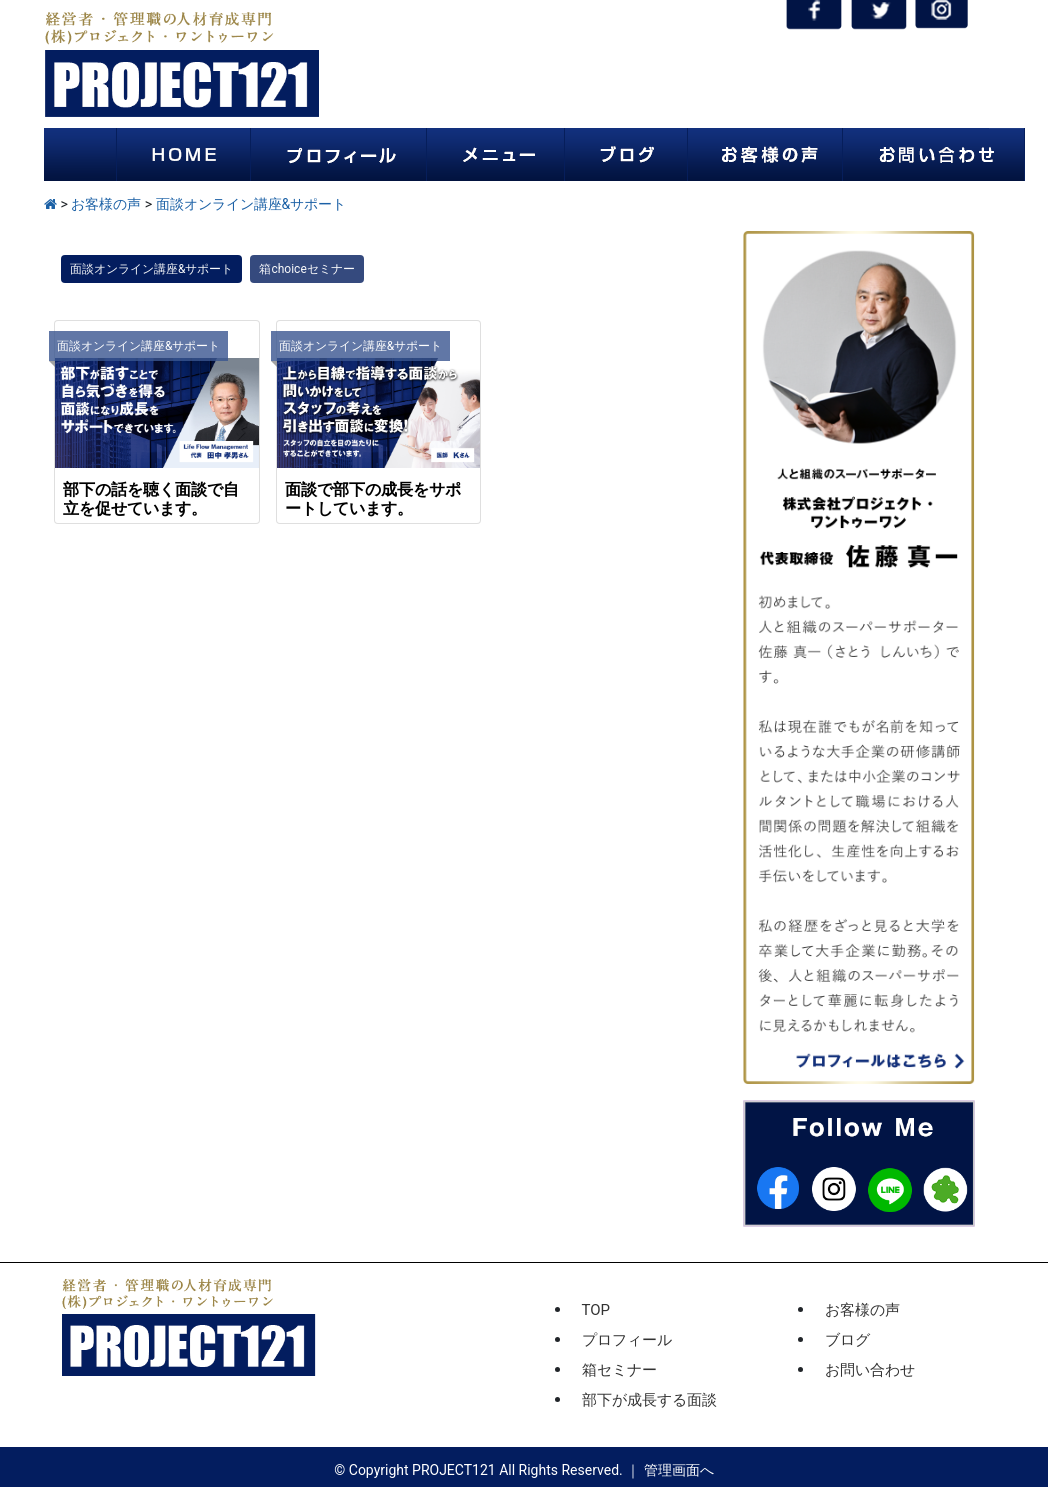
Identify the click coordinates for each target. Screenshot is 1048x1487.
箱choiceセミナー (306, 269)
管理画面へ (679, 1470)
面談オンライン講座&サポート (151, 269)
